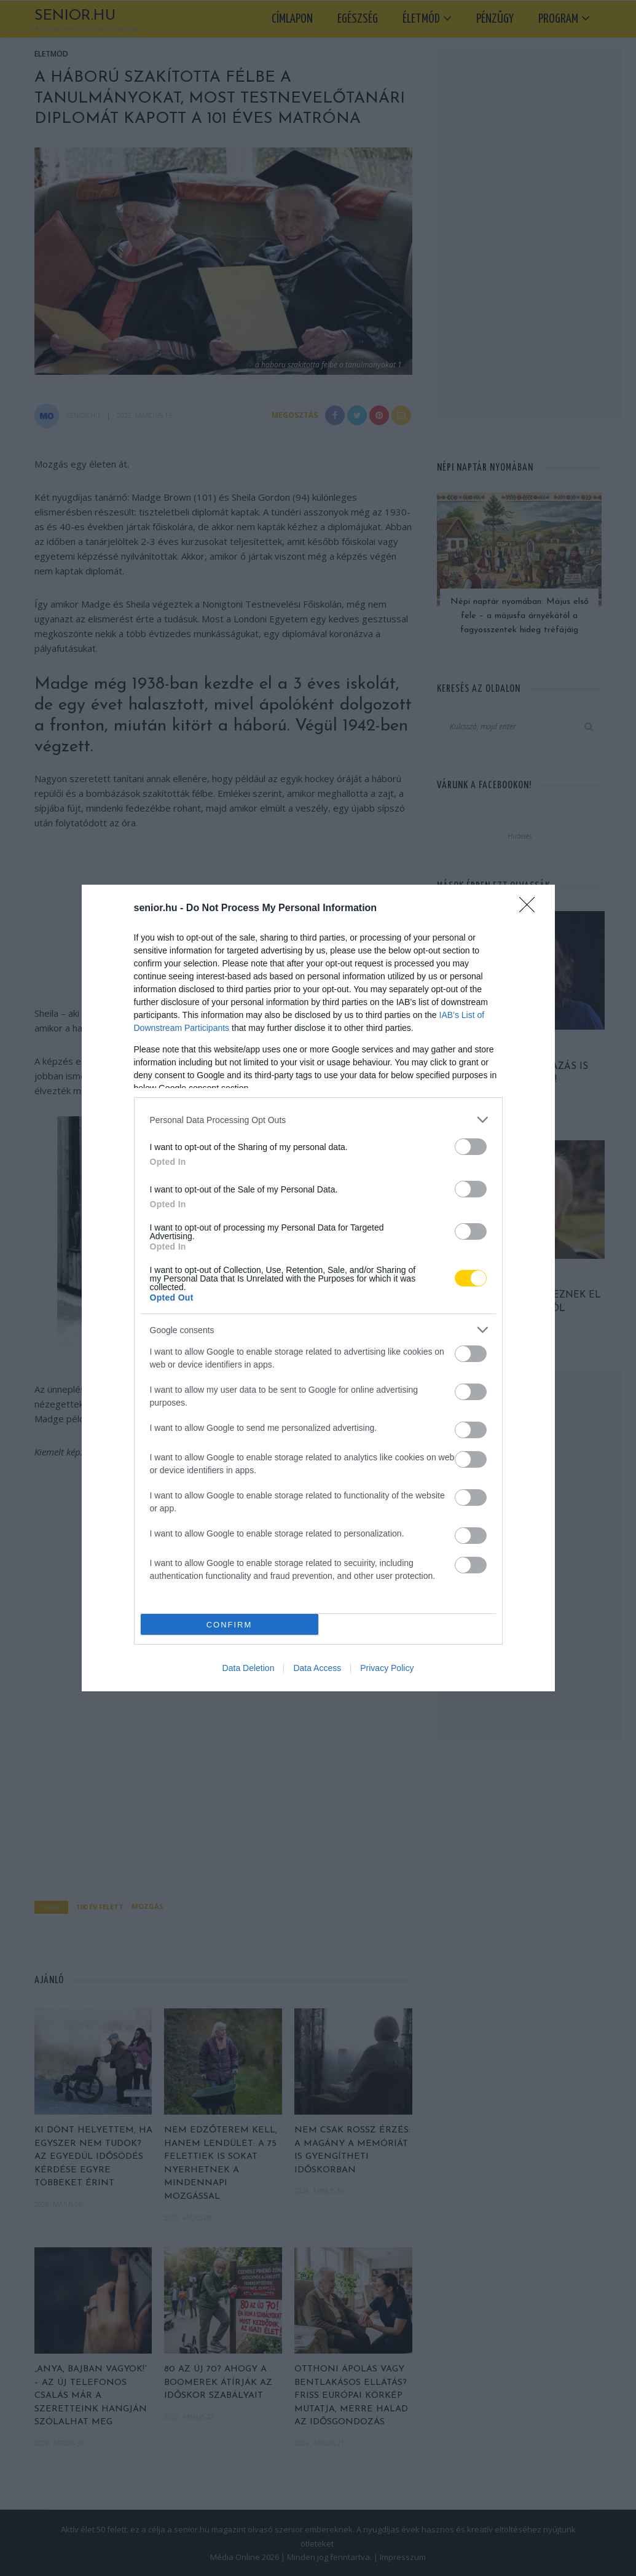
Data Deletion (248, 1668)
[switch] (471, 1146)
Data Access (317, 1668)
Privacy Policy (387, 1668)
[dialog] (318, 1288)
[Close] (531, 908)
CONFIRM (229, 1624)
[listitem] (318, 1119)
